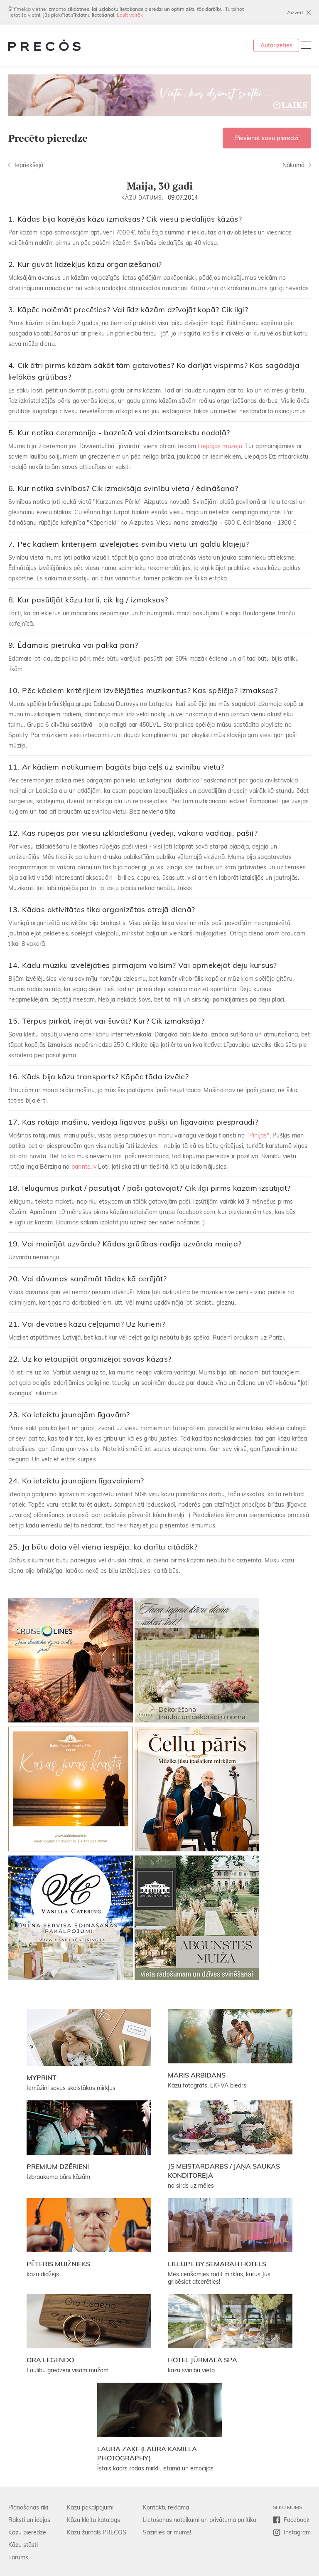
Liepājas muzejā (220, 446)
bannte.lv (83, 1166)
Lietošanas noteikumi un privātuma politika (199, 2520)
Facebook (296, 2520)
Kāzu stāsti (23, 2545)
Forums (18, 2557)
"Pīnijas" (257, 1135)
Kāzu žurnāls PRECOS (96, 2532)
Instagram (297, 2532)
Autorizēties (276, 45)
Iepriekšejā (29, 165)
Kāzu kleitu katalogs (93, 2520)
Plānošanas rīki (28, 2507)
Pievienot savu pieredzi (266, 138)
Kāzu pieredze (27, 2532)
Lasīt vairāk (130, 15)
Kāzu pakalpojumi (90, 2507)
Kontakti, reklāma (166, 2507)
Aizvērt (295, 12)
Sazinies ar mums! (167, 2532)
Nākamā (293, 165)
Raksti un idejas (29, 2520)
